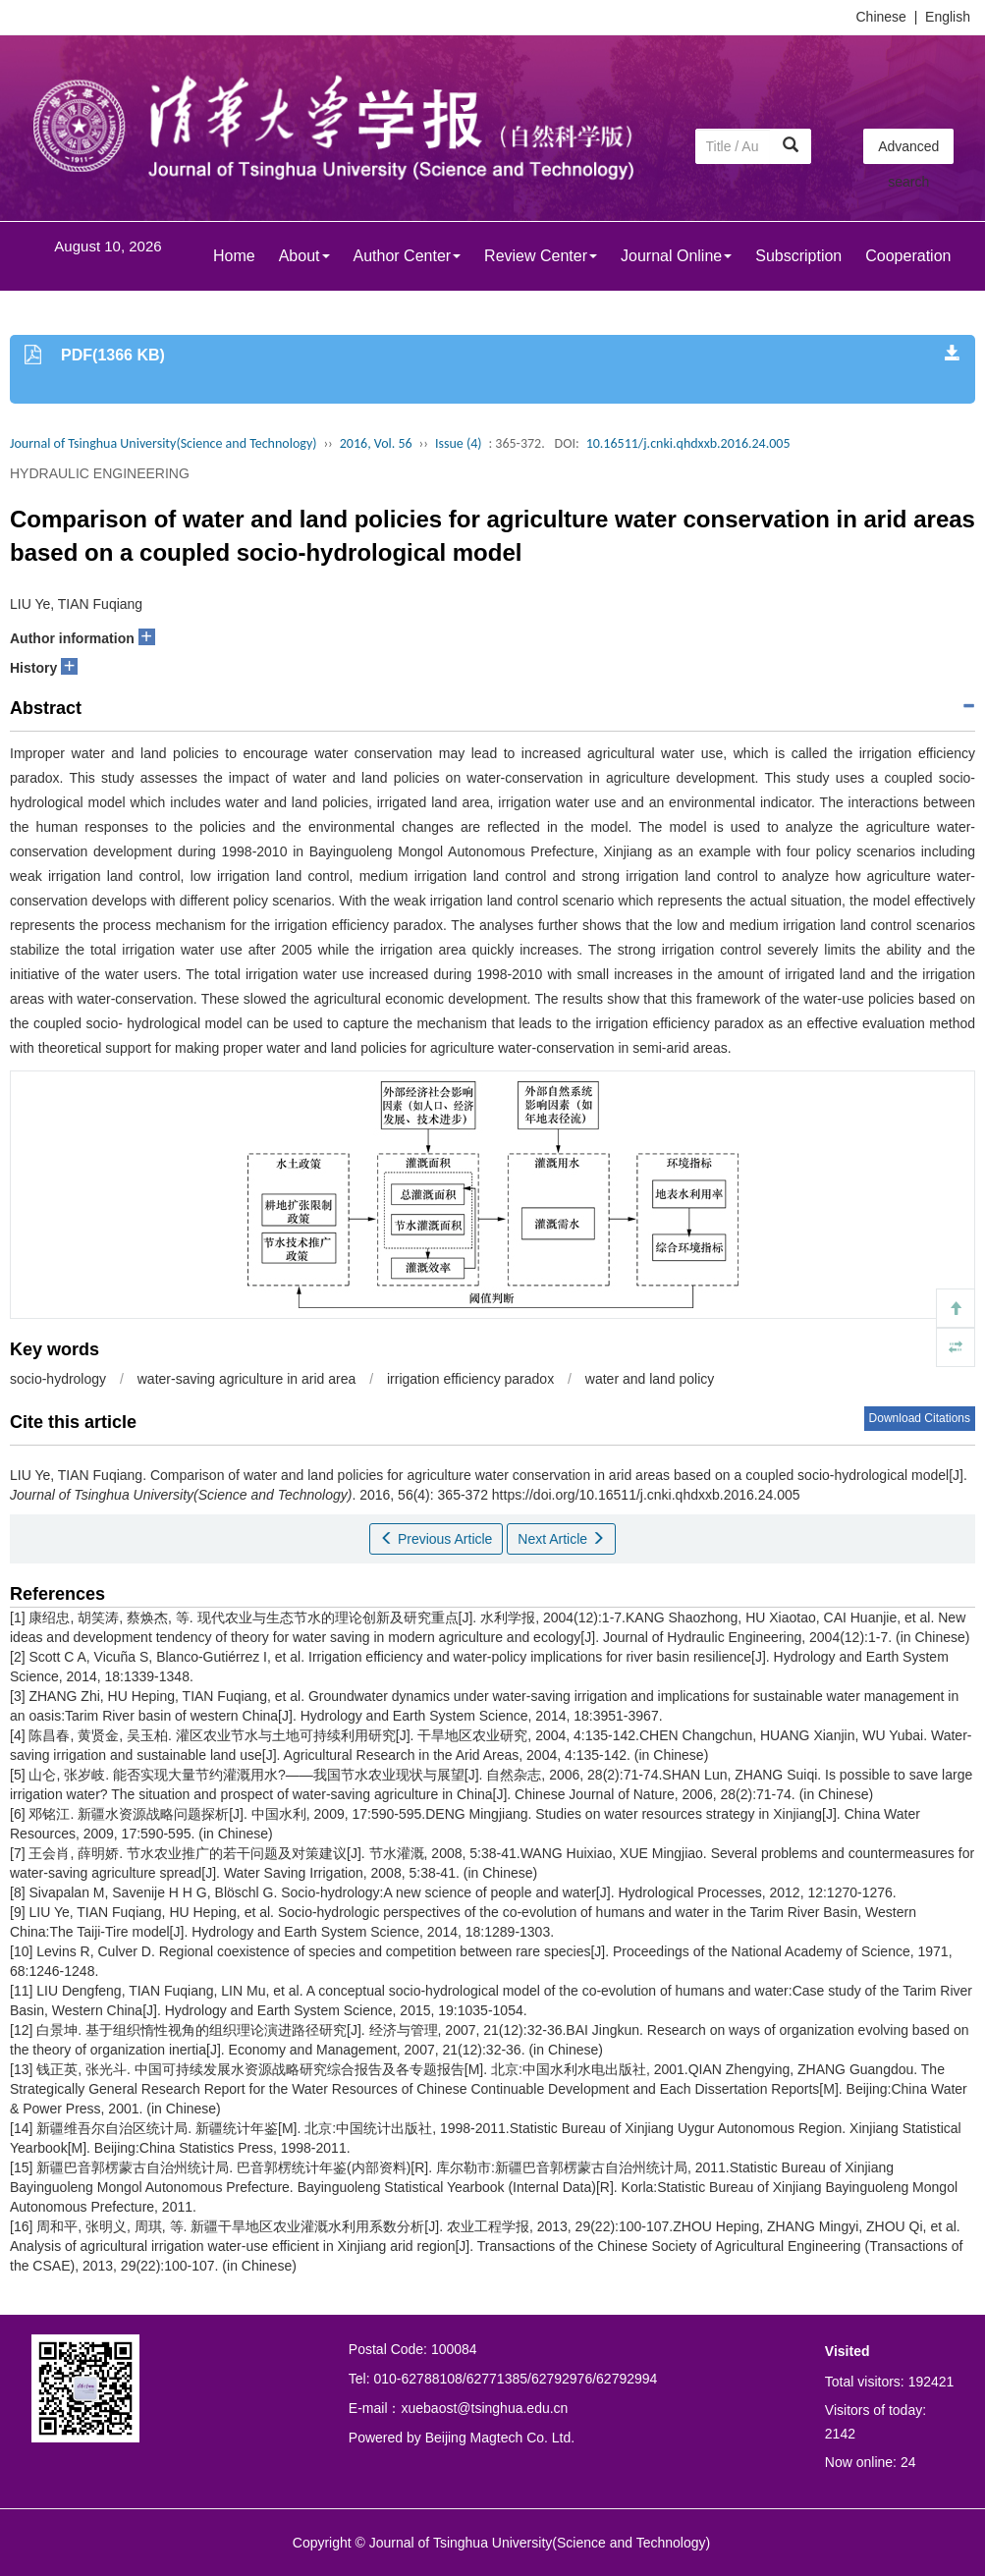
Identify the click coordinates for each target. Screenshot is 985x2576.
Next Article (561, 1539)
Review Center (540, 255)
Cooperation (908, 255)
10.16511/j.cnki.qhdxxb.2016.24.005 (688, 443)
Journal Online (676, 255)
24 (908, 2462)
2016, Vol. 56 (376, 443)
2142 (840, 2433)
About (304, 255)
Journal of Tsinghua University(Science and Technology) (163, 443)
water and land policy (650, 1379)
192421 (931, 2381)
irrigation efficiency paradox (470, 1379)
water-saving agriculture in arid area (246, 1379)
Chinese (881, 17)
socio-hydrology (58, 1379)
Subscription (798, 255)
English (947, 17)
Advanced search (908, 151)
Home (234, 255)
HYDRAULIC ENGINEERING (100, 473)
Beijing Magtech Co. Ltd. (500, 2437)
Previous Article (436, 1539)
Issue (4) (458, 443)
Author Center (408, 255)
